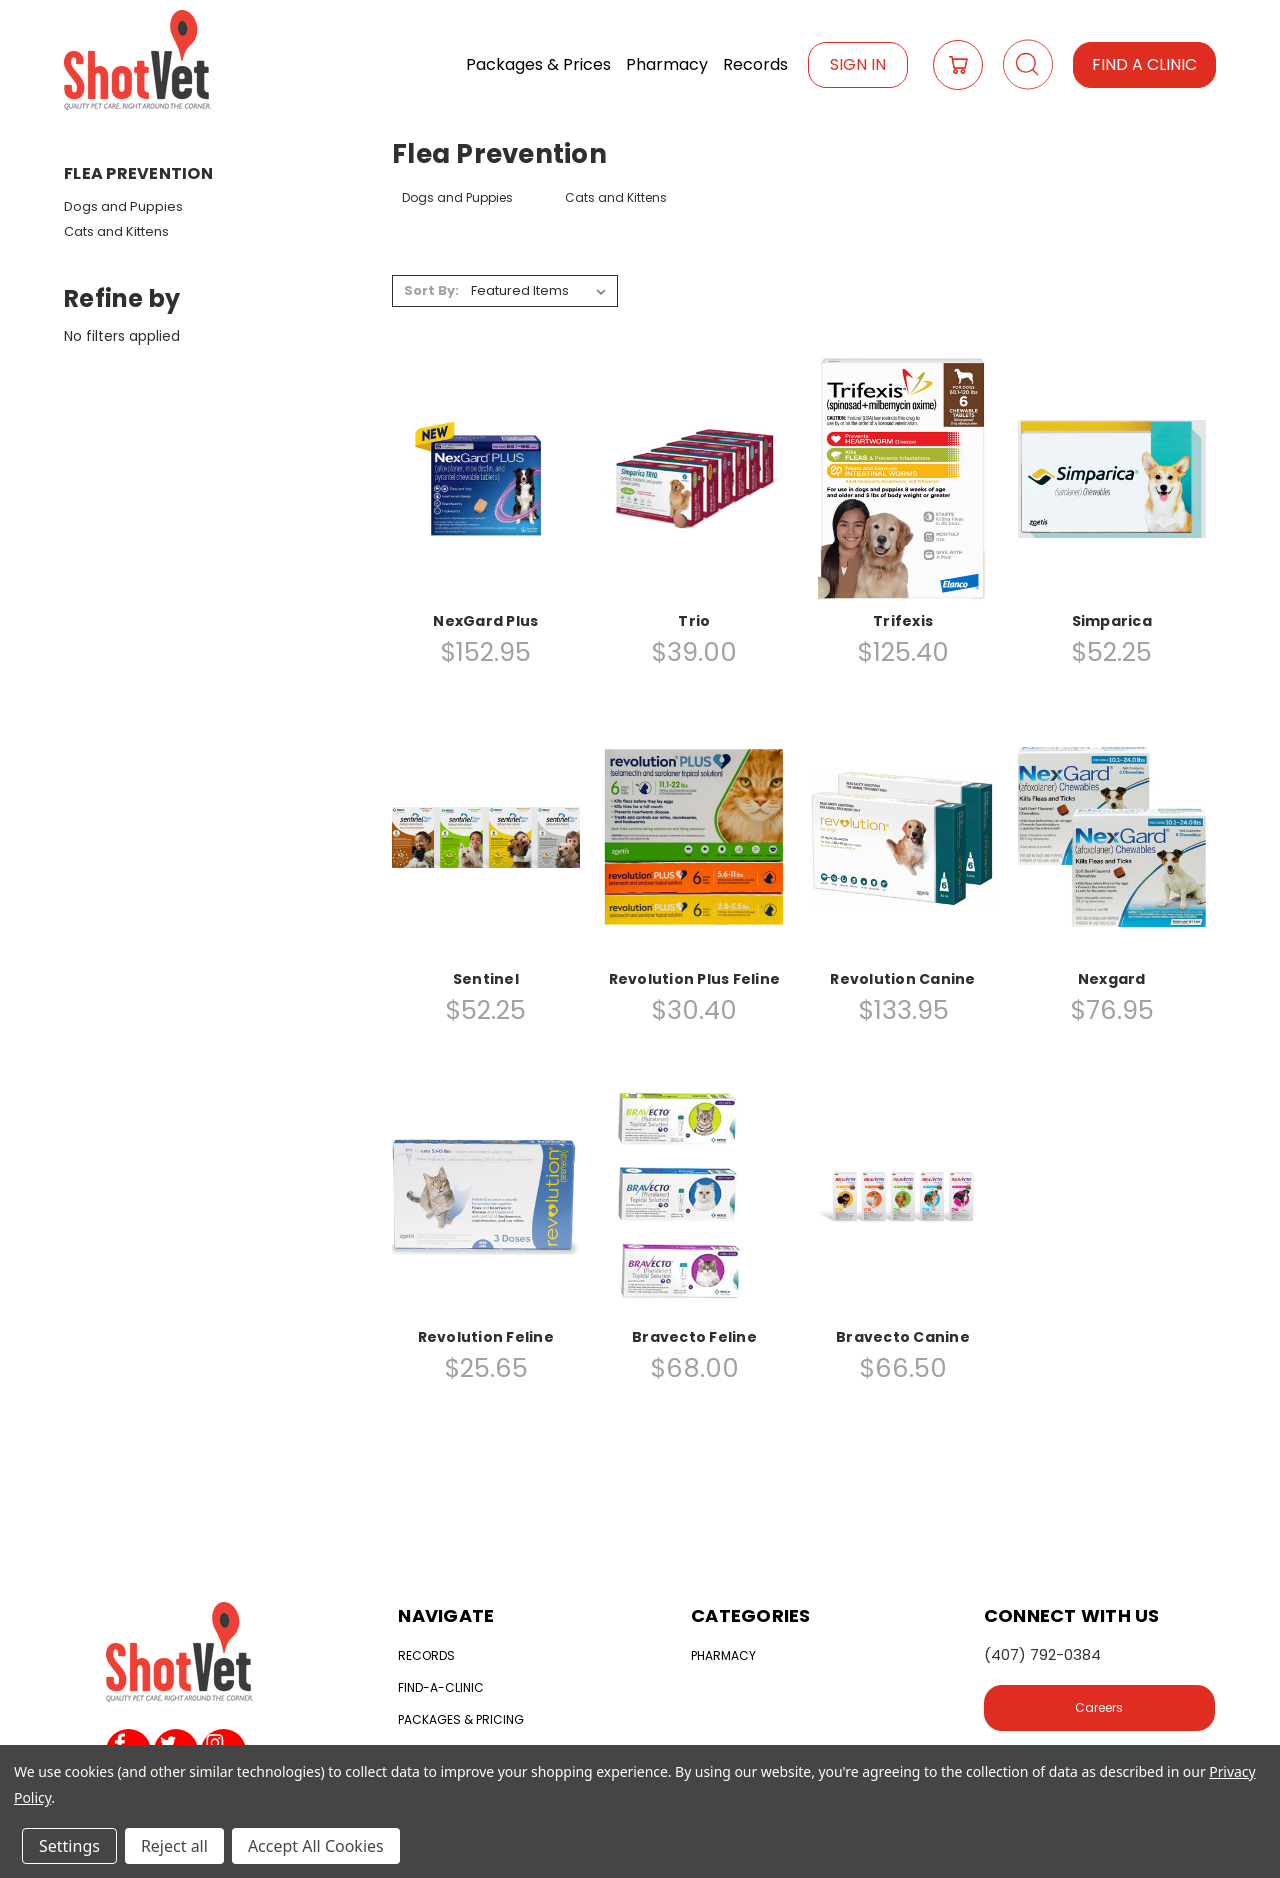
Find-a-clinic (441, 1687)
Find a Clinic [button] (1144, 64)
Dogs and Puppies (123, 206)
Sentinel (486, 979)
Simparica (1112, 621)
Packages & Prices (538, 64)
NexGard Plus (485, 621)
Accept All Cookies (316, 1846)
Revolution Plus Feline (695, 979)
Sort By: (431, 290)
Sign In (858, 65)
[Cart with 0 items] (958, 65)
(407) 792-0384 (1042, 1654)
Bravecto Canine (903, 1337)
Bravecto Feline (694, 1337)
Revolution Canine (902, 979)
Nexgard (1112, 979)
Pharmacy (667, 64)
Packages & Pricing (461, 1719)
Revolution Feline (486, 1337)
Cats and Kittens (116, 231)
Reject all (174, 1846)
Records (755, 64)
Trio (694, 621)
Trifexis (903, 621)
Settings (69, 1846)
